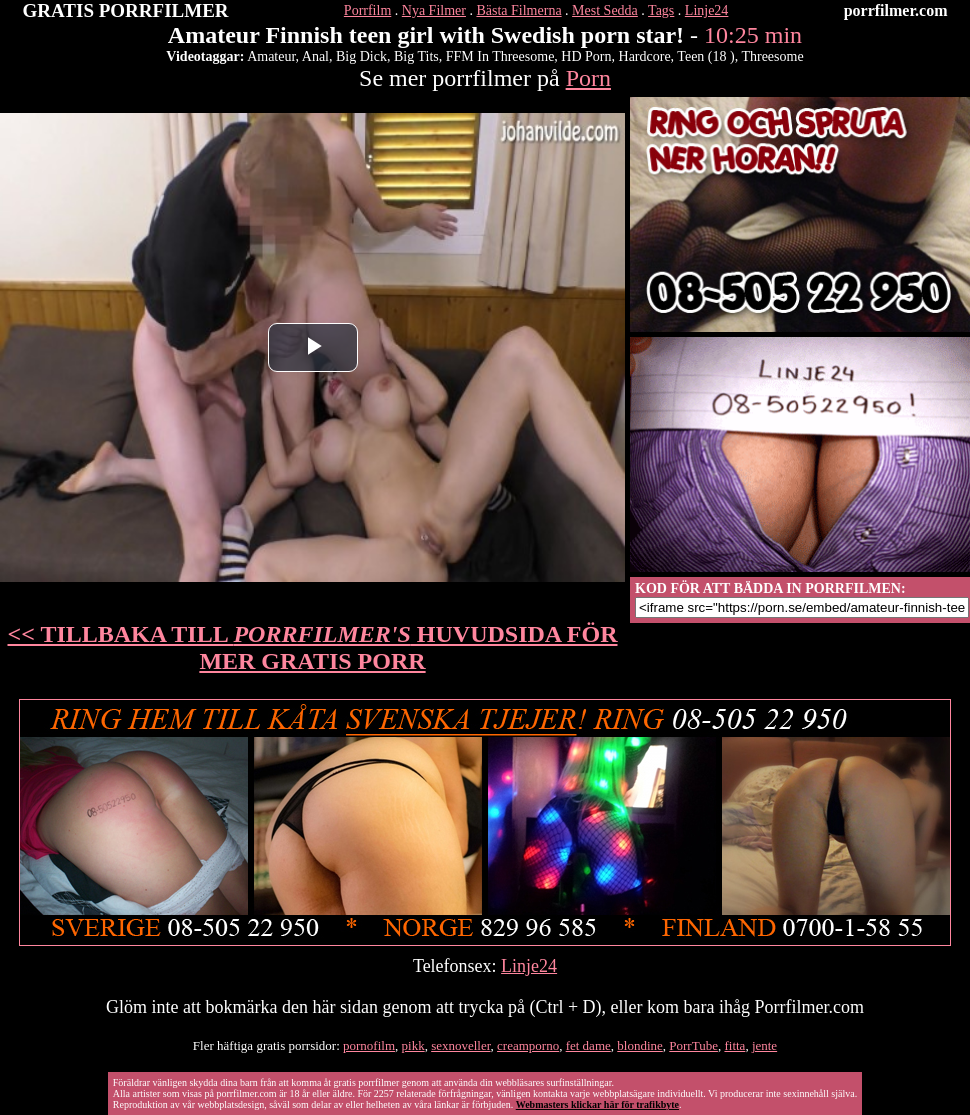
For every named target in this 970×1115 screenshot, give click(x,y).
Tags (661, 10)
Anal (315, 56)
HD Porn (586, 56)
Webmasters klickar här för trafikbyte (597, 1104)
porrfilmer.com (896, 10)
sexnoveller (460, 1045)
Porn (588, 78)
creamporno (528, 1045)
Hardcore (645, 56)
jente (764, 1045)
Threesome (772, 56)
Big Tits (416, 56)
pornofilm (369, 1045)
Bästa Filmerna (518, 10)
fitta (734, 1045)
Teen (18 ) (705, 56)
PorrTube (693, 1045)
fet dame (588, 1045)
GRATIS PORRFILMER (126, 10)
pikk (413, 1045)
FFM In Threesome (500, 56)
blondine (640, 1045)
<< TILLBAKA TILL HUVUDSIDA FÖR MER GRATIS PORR (313, 647)
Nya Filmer (434, 10)
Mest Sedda (605, 10)
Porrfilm (367, 10)
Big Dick (361, 56)
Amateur (271, 56)
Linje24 (707, 10)
